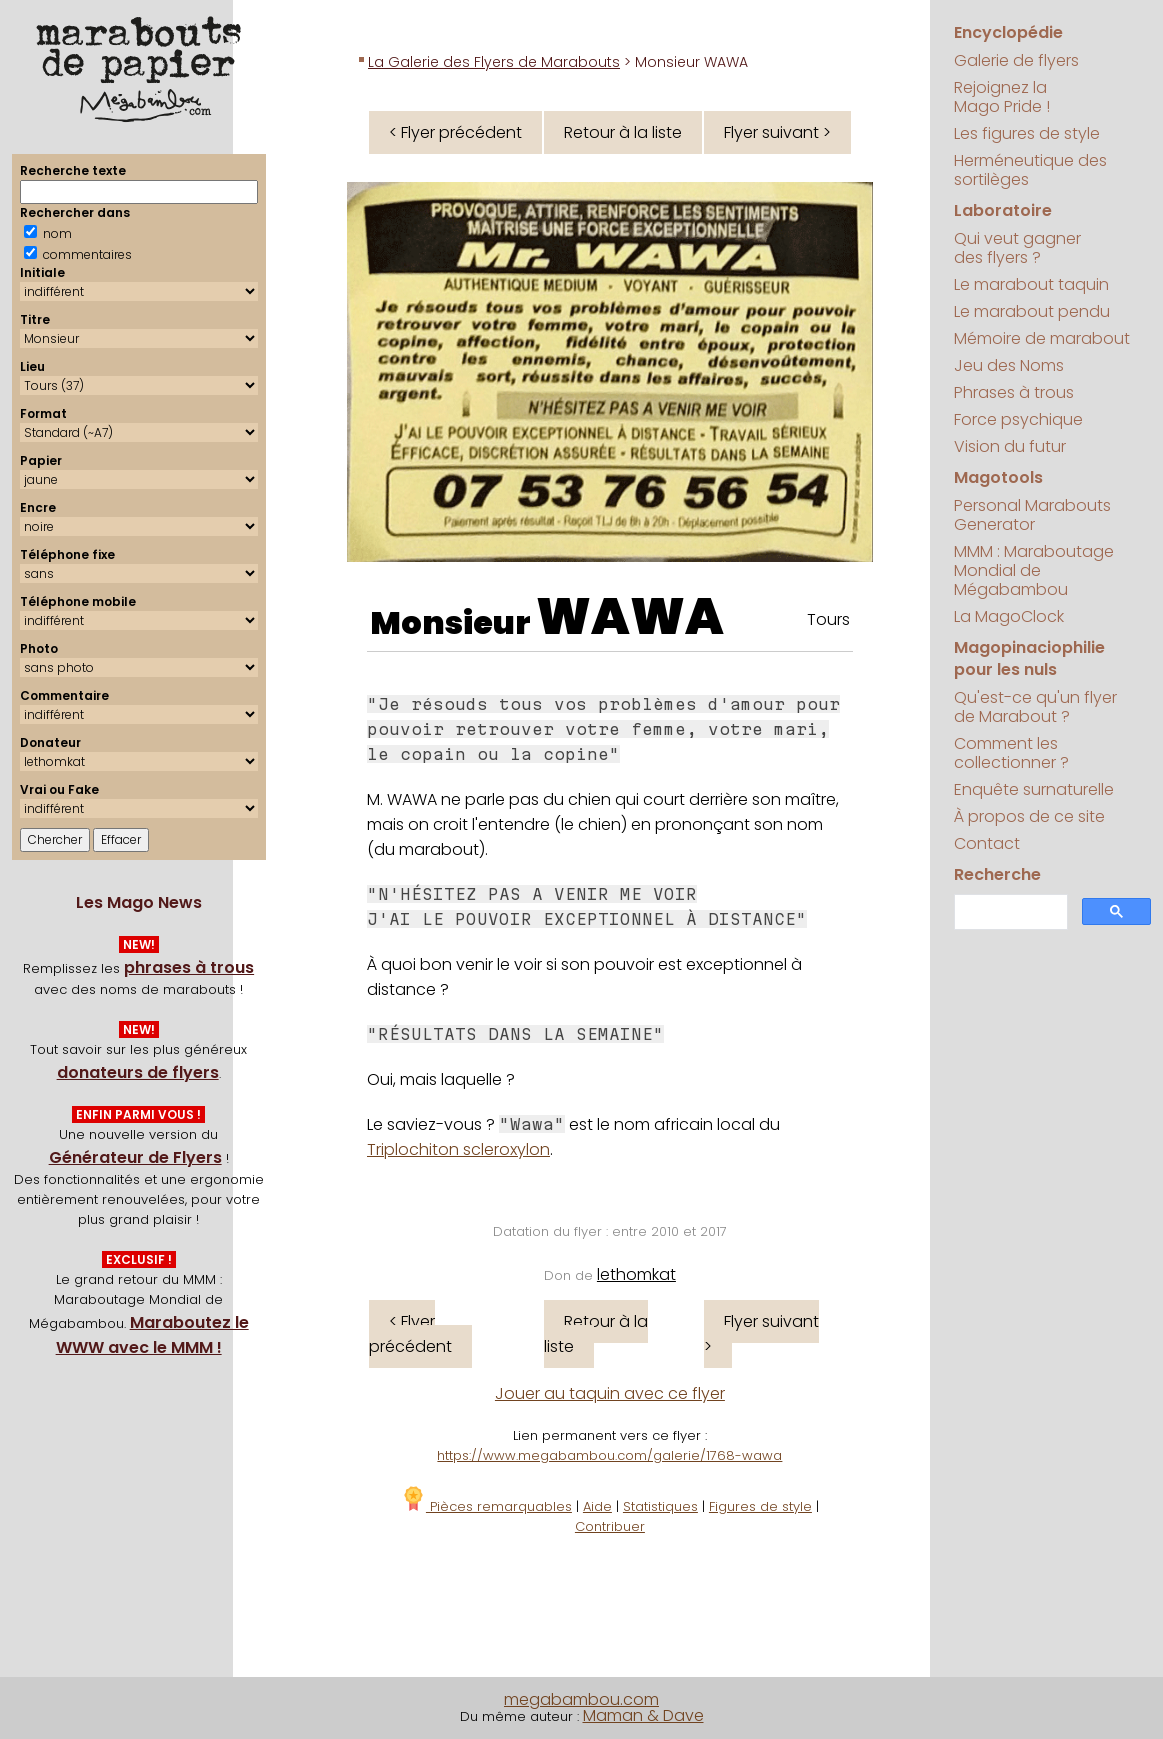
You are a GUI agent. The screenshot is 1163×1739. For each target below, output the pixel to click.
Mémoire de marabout (1042, 338)
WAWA (630, 617)
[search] (1009, 912)
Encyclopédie (1008, 32)
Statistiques (660, 1506)
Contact (987, 843)
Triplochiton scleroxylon (458, 1149)
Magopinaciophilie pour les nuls (1029, 658)
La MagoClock (1009, 616)
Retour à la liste (623, 132)
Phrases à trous (1014, 392)
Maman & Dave (643, 1715)
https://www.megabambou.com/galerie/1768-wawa (609, 1455)
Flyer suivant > (777, 132)
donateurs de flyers (138, 1072)
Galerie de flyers (1016, 60)
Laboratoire (1003, 210)
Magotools (998, 477)
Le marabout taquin (1031, 284)
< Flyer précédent (455, 132)
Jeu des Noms (1009, 365)
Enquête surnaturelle (1034, 789)
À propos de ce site (1029, 816)
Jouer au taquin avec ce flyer (610, 1393)
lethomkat (636, 1274)
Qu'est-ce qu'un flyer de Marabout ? (1035, 707)
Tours (828, 619)
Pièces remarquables (486, 1506)
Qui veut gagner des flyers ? (1017, 248)
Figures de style (760, 1506)
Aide (597, 1506)
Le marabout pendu (1032, 311)
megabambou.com (581, 1699)
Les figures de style (1027, 133)
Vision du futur (1010, 446)
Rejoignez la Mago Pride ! (1002, 97)
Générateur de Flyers (135, 1157)
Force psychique (1018, 419)
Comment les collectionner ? (1011, 753)
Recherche (997, 874)
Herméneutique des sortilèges (1030, 170)
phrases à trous (189, 967)
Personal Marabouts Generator (1032, 515)
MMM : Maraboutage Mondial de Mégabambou (1034, 570)
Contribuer (610, 1526)
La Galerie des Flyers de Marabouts (494, 62)
